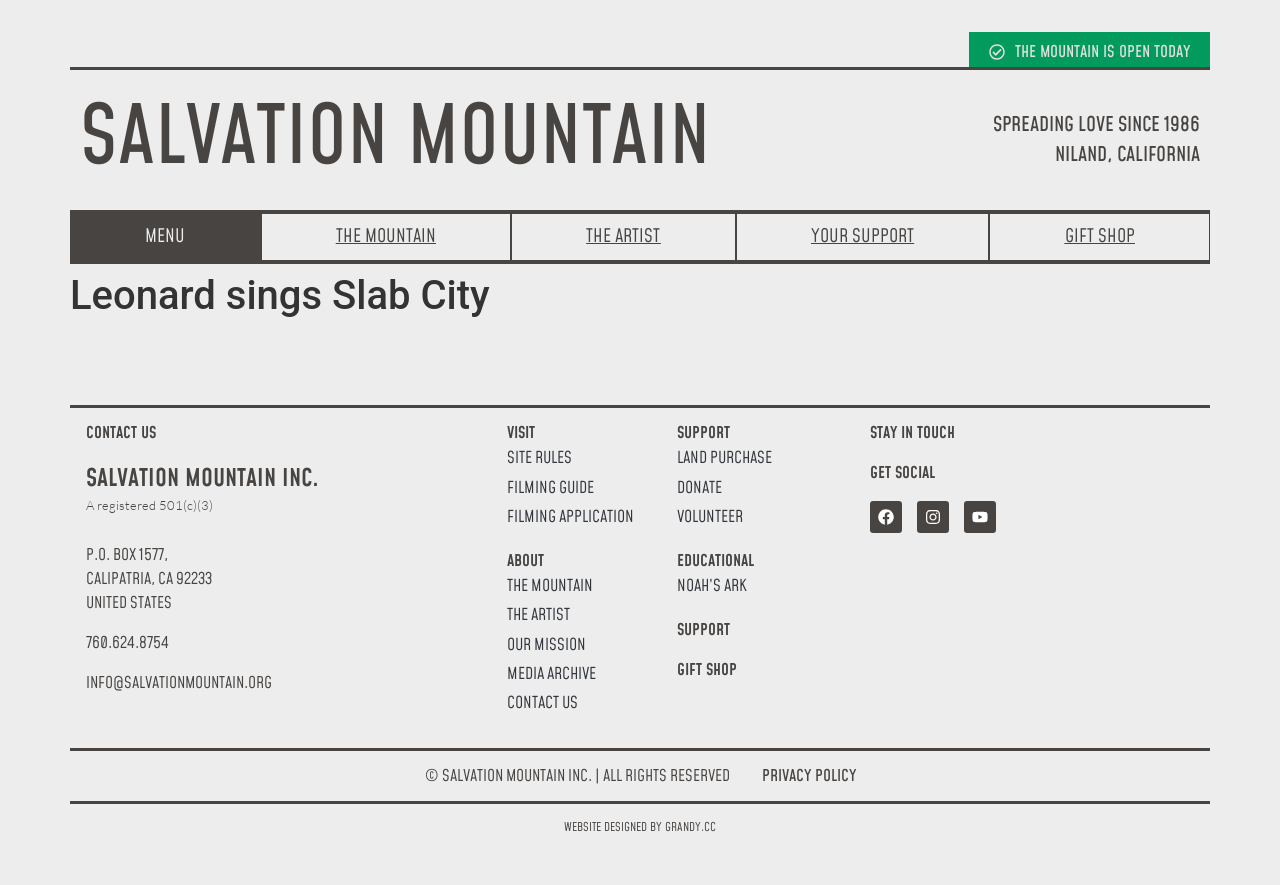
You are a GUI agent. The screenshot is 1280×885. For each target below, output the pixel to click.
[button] (179, 683)
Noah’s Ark (712, 586)
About (525, 561)
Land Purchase (724, 458)
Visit (521, 433)
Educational (715, 561)
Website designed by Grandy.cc (640, 827)
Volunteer (710, 517)
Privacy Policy (809, 776)
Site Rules (539, 458)
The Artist (538, 615)
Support (703, 433)
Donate (699, 488)
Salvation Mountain (395, 139)
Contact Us (542, 703)
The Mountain (550, 586)
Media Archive (551, 674)
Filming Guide (550, 488)
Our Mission (546, 645)
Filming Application (570, 517)
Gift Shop (707, 670)
